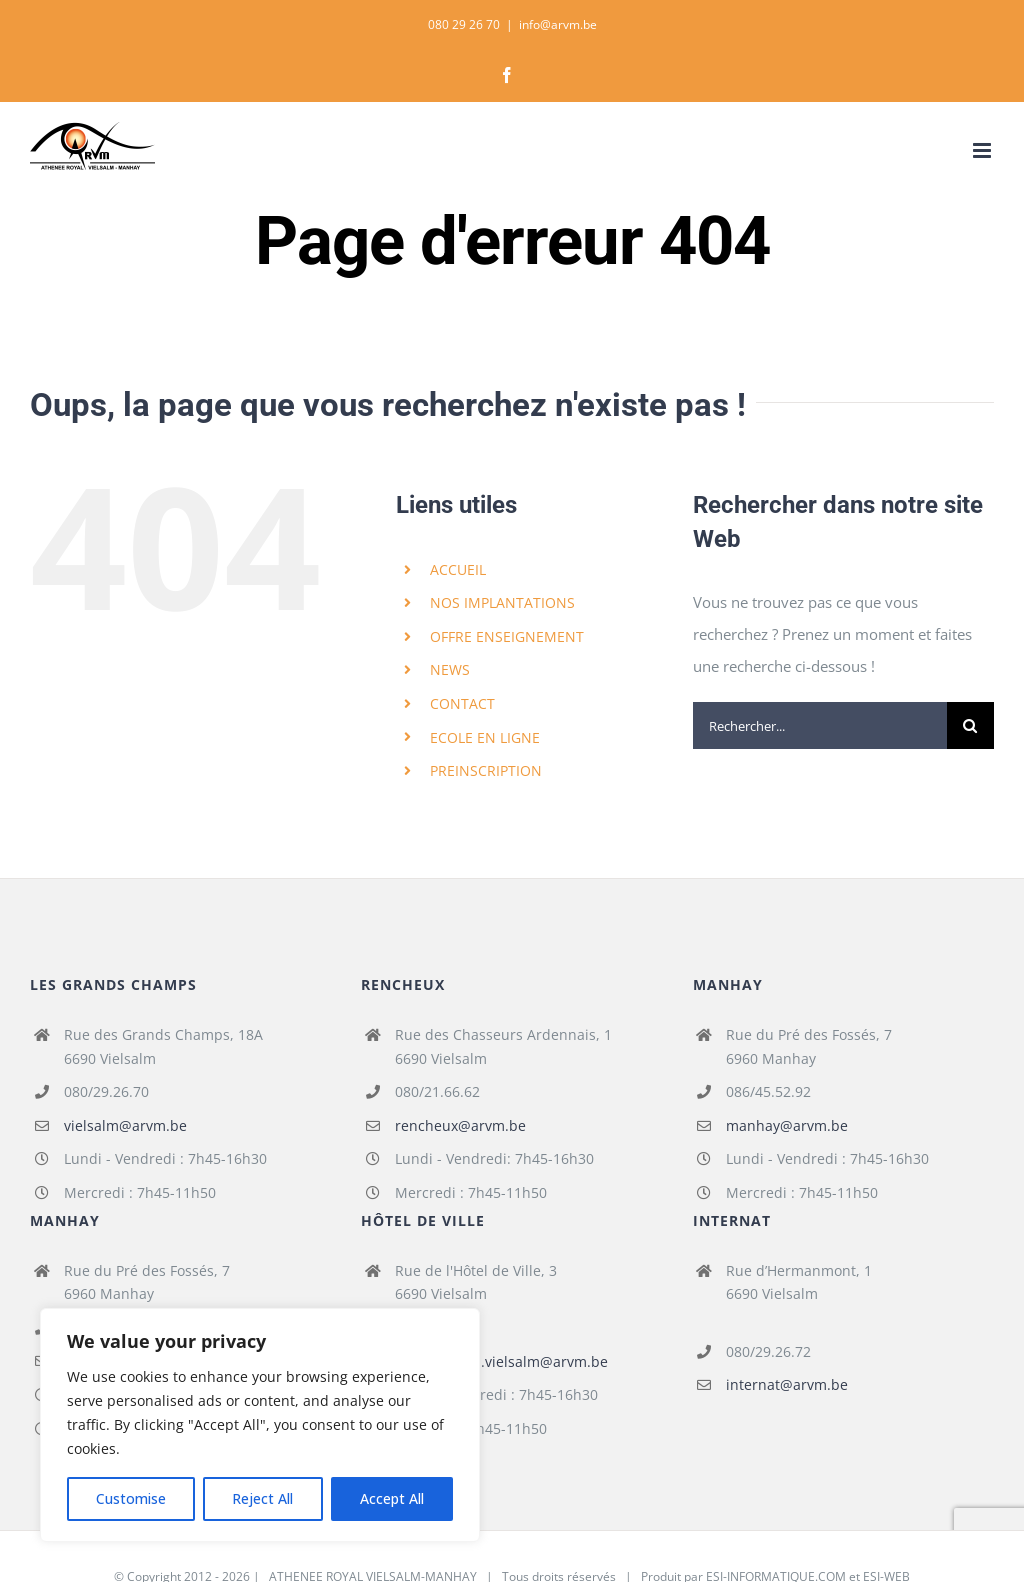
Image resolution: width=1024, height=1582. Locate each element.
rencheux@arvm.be (460, 1125)
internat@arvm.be (787, 1384)
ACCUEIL (458, 569)
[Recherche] (970, 725)
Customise (131, 1498)
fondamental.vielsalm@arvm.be (501, 1361)
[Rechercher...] (820, 725)
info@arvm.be (558, 24)
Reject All (262, 1498)
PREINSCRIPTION (486, 770)
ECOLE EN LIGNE (485, 737)
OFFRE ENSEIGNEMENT (507, 636)
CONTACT (462, 703)
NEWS (450, 669)
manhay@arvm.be (787, 1125)
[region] (260, 1425)
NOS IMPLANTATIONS (502, 602)
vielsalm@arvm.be (125, 1125)
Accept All (392, 1498)
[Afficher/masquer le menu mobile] (983, 150)
